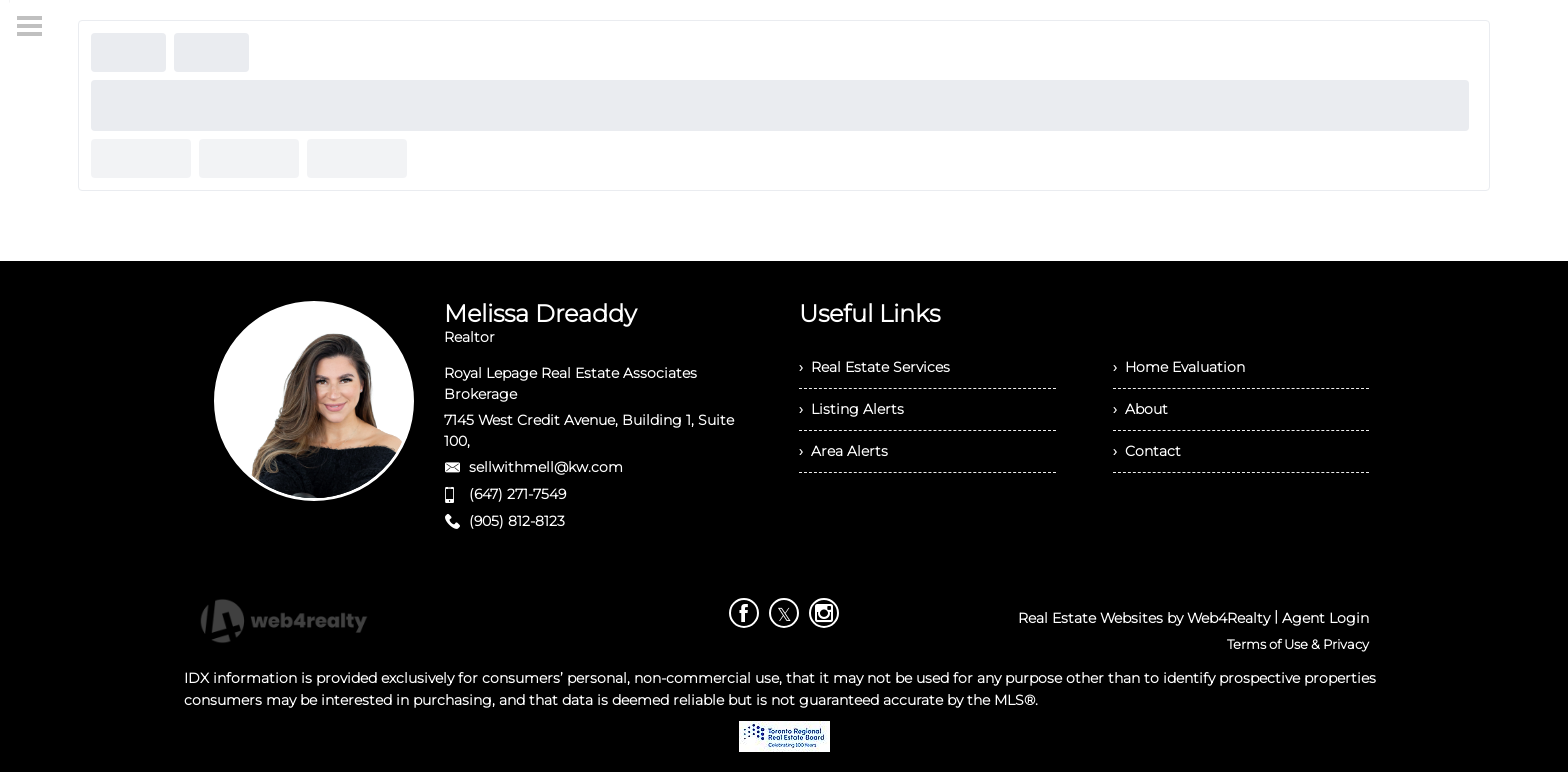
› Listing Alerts (851, 409)
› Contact (1147, 451)
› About (1140, 409)
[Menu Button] (29, 26)
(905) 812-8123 (517, 521)
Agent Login (1325, 618)
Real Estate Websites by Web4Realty (1144, 618)
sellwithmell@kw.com (546, 467)
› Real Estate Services (874, 367)
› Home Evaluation (1179, 367)
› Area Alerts (843, 451)
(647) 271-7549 (517, 494)
